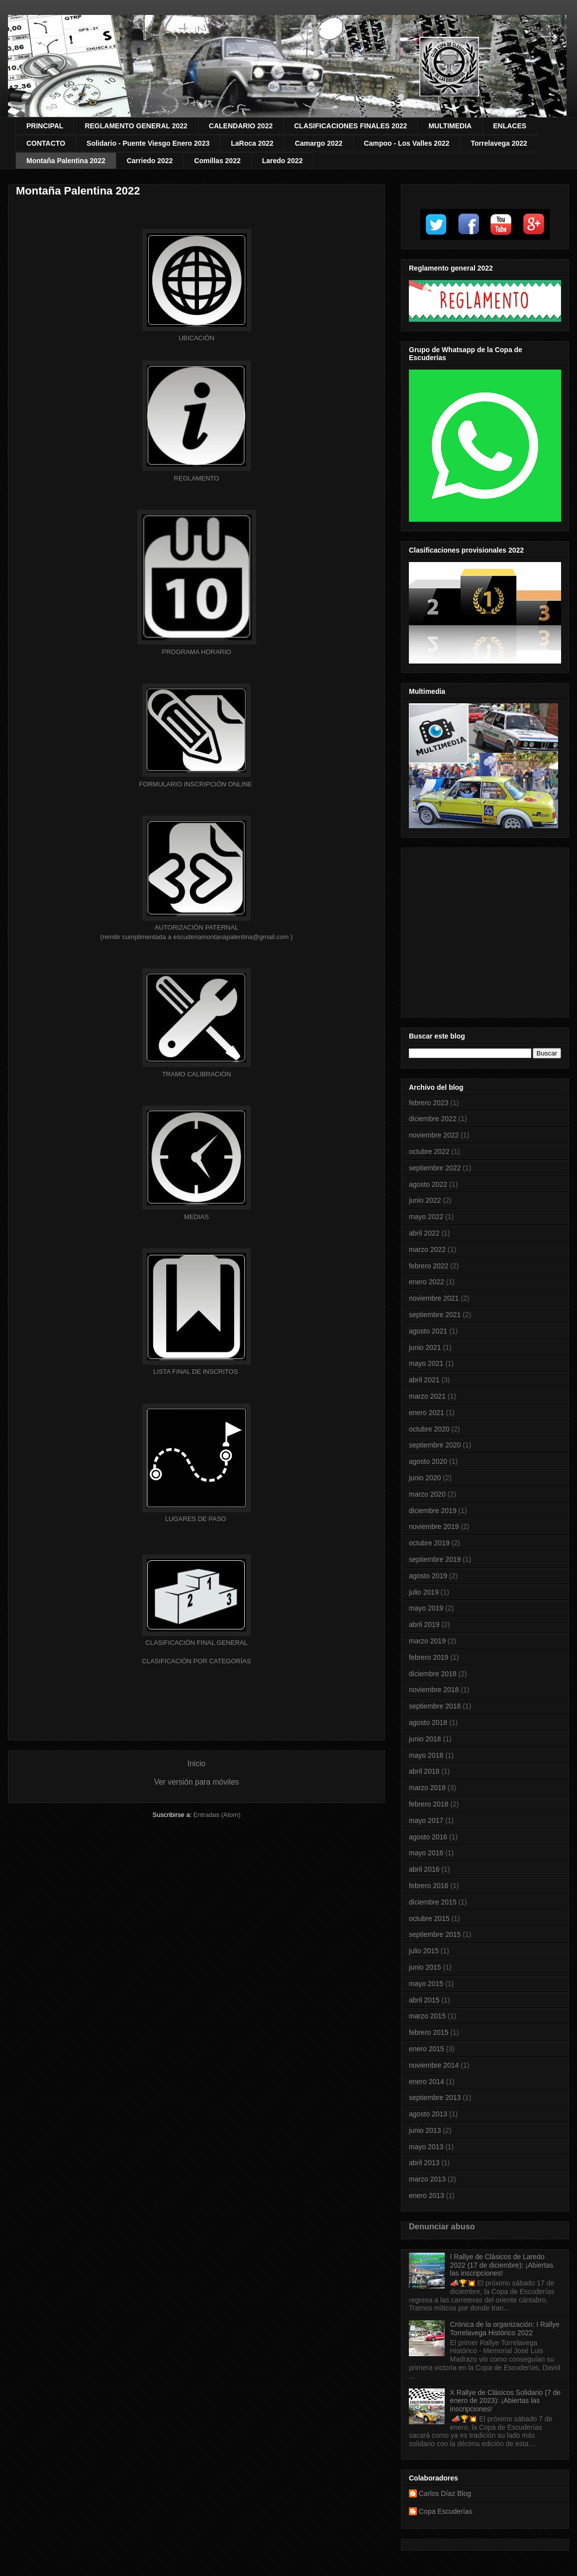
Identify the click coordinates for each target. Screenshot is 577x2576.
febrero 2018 (428, 1804)
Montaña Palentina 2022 (65, 161)
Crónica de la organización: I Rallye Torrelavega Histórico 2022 (505, 2328)
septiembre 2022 (435, 1168)
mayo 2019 (426, 1608)
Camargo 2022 (319, 143)
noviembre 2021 (434, 1298)
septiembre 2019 (435, 1559)
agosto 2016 (428, 1837)
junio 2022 (425, 1200)
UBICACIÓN (196, 338)
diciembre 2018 (433, 1674)
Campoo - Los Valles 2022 (407, 143)
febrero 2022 (428, 1266)
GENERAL (196, 1642)
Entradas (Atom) (217, 1814)
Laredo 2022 (282, 161)
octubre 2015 (429, 1918)
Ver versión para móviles (196, 1782)
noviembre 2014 (434, 2065)
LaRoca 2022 (252, 143)
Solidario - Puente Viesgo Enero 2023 (148, 143)
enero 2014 (426, 2082)
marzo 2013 (427, 2179)
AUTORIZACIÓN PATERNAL (196, 927)
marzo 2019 (427, 1641)
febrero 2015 (428, 2032)
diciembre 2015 (433, 1902)
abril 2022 (424, 1233)
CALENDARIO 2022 (241, 126)
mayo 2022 (426, 1217)
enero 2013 (426, 2195)
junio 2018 (425, 1739)
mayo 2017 (426, 1820)
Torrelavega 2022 (499, 143)
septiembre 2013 (435, 2097)
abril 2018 (424, 1771)
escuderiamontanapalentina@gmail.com (230, 937)
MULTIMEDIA (450, 126)
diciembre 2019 (433, 1511)
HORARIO (196, 652)
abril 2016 (424, 1869)
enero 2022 (426, 1282)
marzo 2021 (427, 1396)
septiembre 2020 (435, 1445)
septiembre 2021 (435, 1315)
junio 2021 (425, 1347)
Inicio (196, 1763)
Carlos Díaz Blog (445, 2493)
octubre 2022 (429, 1151)
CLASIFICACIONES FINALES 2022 (350, 126)
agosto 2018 (428, 1722)
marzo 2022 (427, 1249)
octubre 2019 (429, 1543)
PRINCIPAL (44, 126)
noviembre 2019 (434, 1526)
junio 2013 (425, 2130)
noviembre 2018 (434, 1690)
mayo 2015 (426, 1984)
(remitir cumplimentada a (137, 937)
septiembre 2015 (435, 1934)
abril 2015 (424, 2000)
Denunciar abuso (442, 2226)
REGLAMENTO (196, 478)
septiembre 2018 (435, 1706)
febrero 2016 (428, 1886)
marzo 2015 (427, 2016)
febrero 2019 (428, 1657)
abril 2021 (424, 1380)
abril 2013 (424, 2163)
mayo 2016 (426, 1853)
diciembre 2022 (433, 1119)
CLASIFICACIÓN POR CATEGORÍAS (196, 1661)
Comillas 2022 (217, 161)
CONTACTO (45, 143)
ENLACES (509, 126)
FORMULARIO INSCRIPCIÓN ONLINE (196, 784)
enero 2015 (426, 2049)
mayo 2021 (426, 1363)
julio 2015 (424, 1951)
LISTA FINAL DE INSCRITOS (195, 1371)
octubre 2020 (429, 1429)
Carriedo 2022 (150, 161)
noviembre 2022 (434, 1135)
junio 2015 (425, 1967)
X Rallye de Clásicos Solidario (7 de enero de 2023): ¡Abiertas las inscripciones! (505, 2400)
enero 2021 (426, 1413)
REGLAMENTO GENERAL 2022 (136, 126)
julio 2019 (424, 1592)
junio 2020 (425, 1478)
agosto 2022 (428, 1184)
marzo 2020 (427, 1494)
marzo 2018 (427, 1788)
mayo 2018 (426, 1755)
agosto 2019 (428, 1576)
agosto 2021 (428, 1331)
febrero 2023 (428, 1103)
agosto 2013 (428, 2114)
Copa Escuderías (445, 2511)
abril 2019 (424, 1624)
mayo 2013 (426, 2147)
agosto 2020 (428, 1461)
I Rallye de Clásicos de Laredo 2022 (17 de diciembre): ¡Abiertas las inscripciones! (502, 2265)
